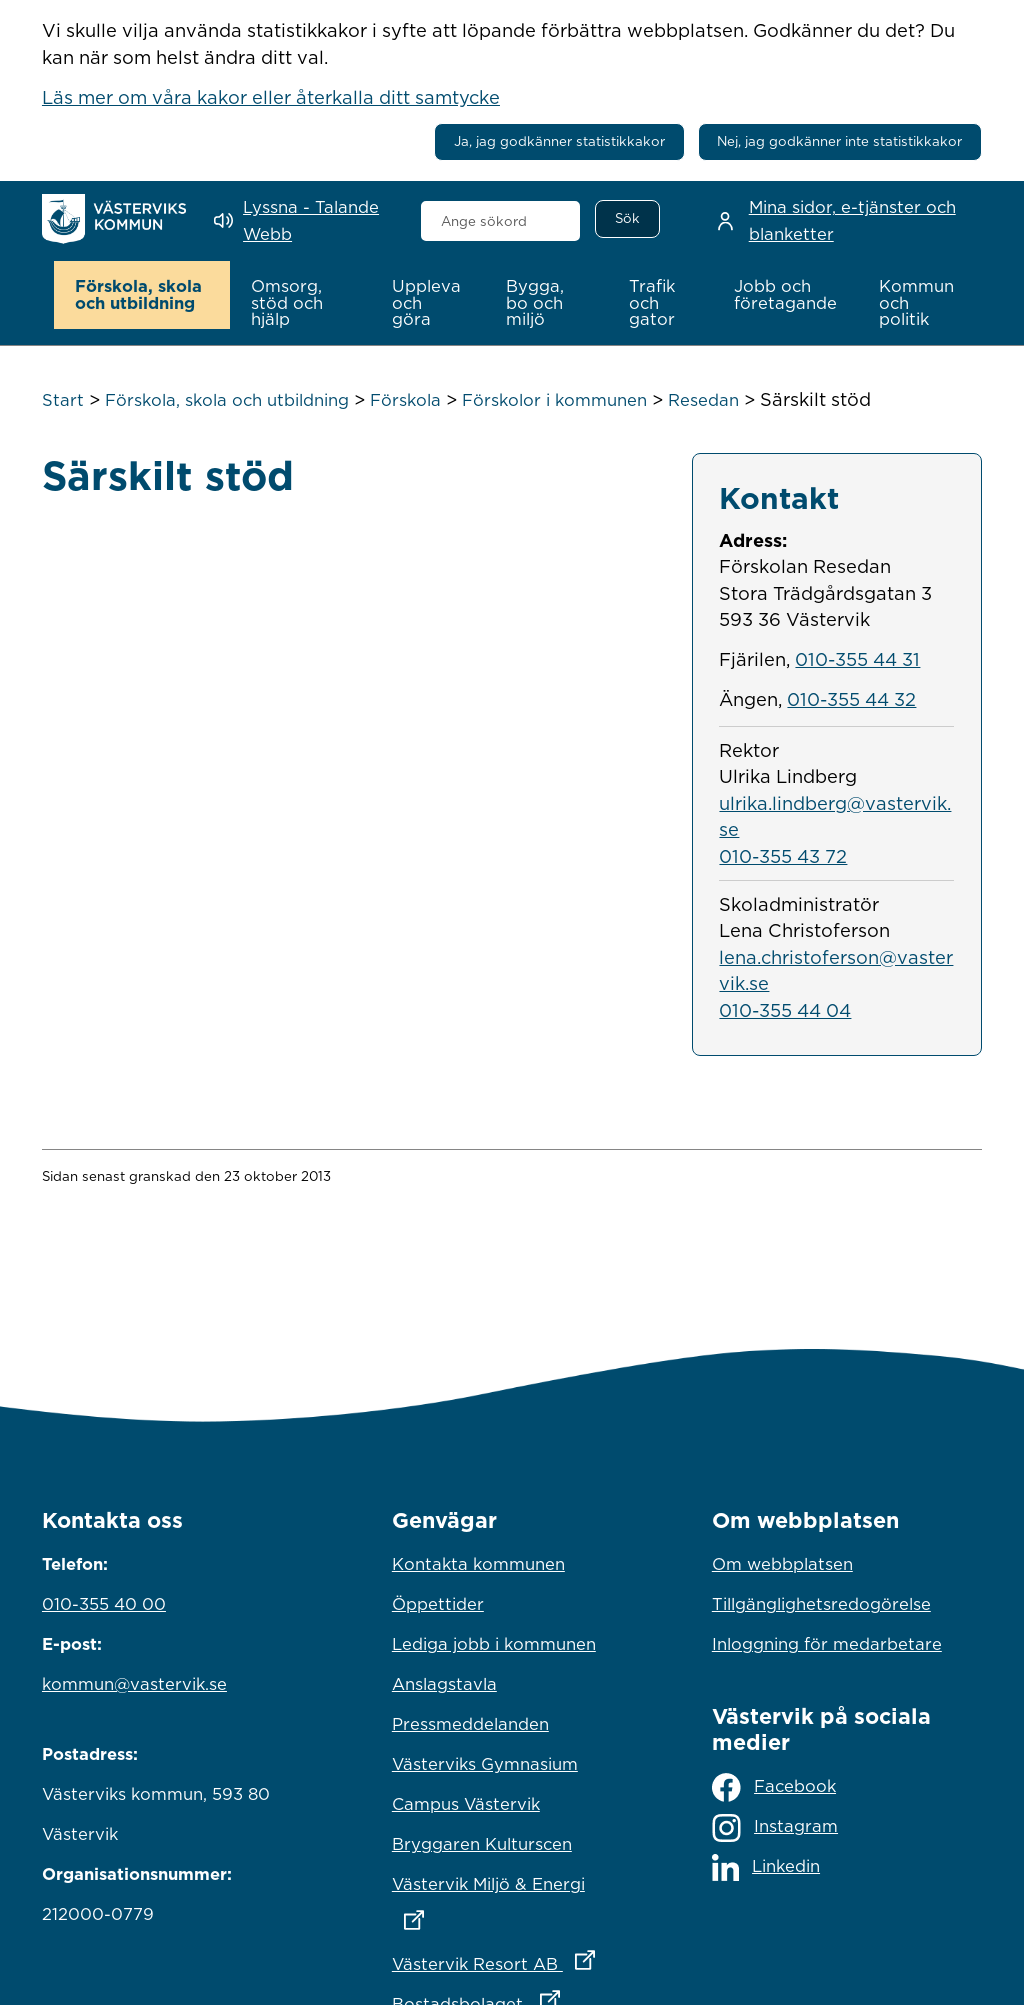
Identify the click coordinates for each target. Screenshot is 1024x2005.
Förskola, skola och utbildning (227, 400)
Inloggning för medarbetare (827, 1644)
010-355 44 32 (851, 699)
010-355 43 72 (783, 856)
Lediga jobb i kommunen (494, 1644)
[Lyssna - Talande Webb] (302, 220)
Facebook (774, 1787)
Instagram (775, 1828)
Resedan (703, 400)
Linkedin (766, 1867)
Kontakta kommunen (478, 1564)
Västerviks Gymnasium (485, 1764)
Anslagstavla (444, 1684)
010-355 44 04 (785, 1010)
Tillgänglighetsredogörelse (821, 1604)
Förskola (405, 400)
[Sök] (627, 219)
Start (63, 400)
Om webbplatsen (782, 1564)
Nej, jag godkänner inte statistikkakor (839, 141)
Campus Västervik (466, 1804)
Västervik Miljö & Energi (512, 1897)
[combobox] (501, 221)
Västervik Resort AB (512, 1959)
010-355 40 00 (104, 1604)
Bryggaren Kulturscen (482, 1844)
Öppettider (438, 1604)
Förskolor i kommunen (554, 400)
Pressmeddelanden (470, 1724)
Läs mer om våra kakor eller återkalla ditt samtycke (271, 97)
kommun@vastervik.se (134, 1684)
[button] (142, 295)
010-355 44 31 (857, 659)
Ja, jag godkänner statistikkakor (559, 141)
